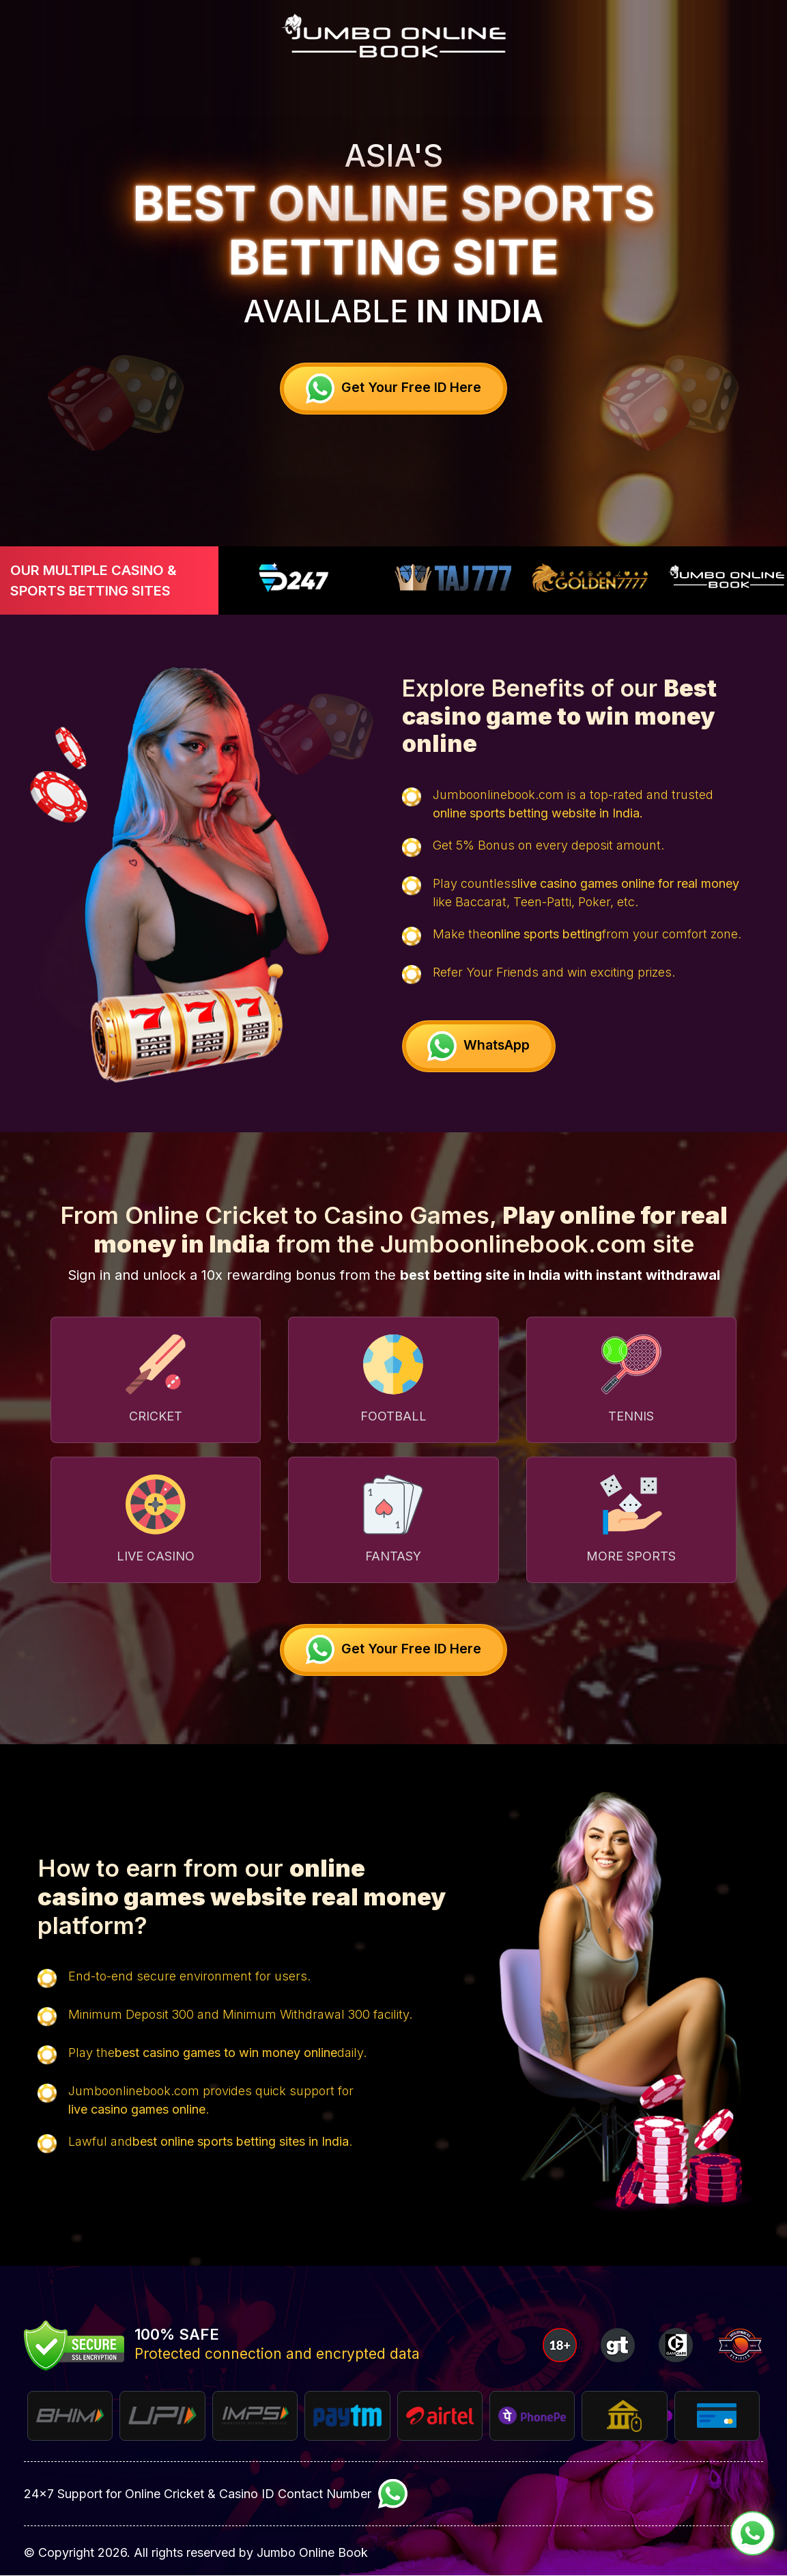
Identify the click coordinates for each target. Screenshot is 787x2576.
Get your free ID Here (393, 388)
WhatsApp (482, 1046)
